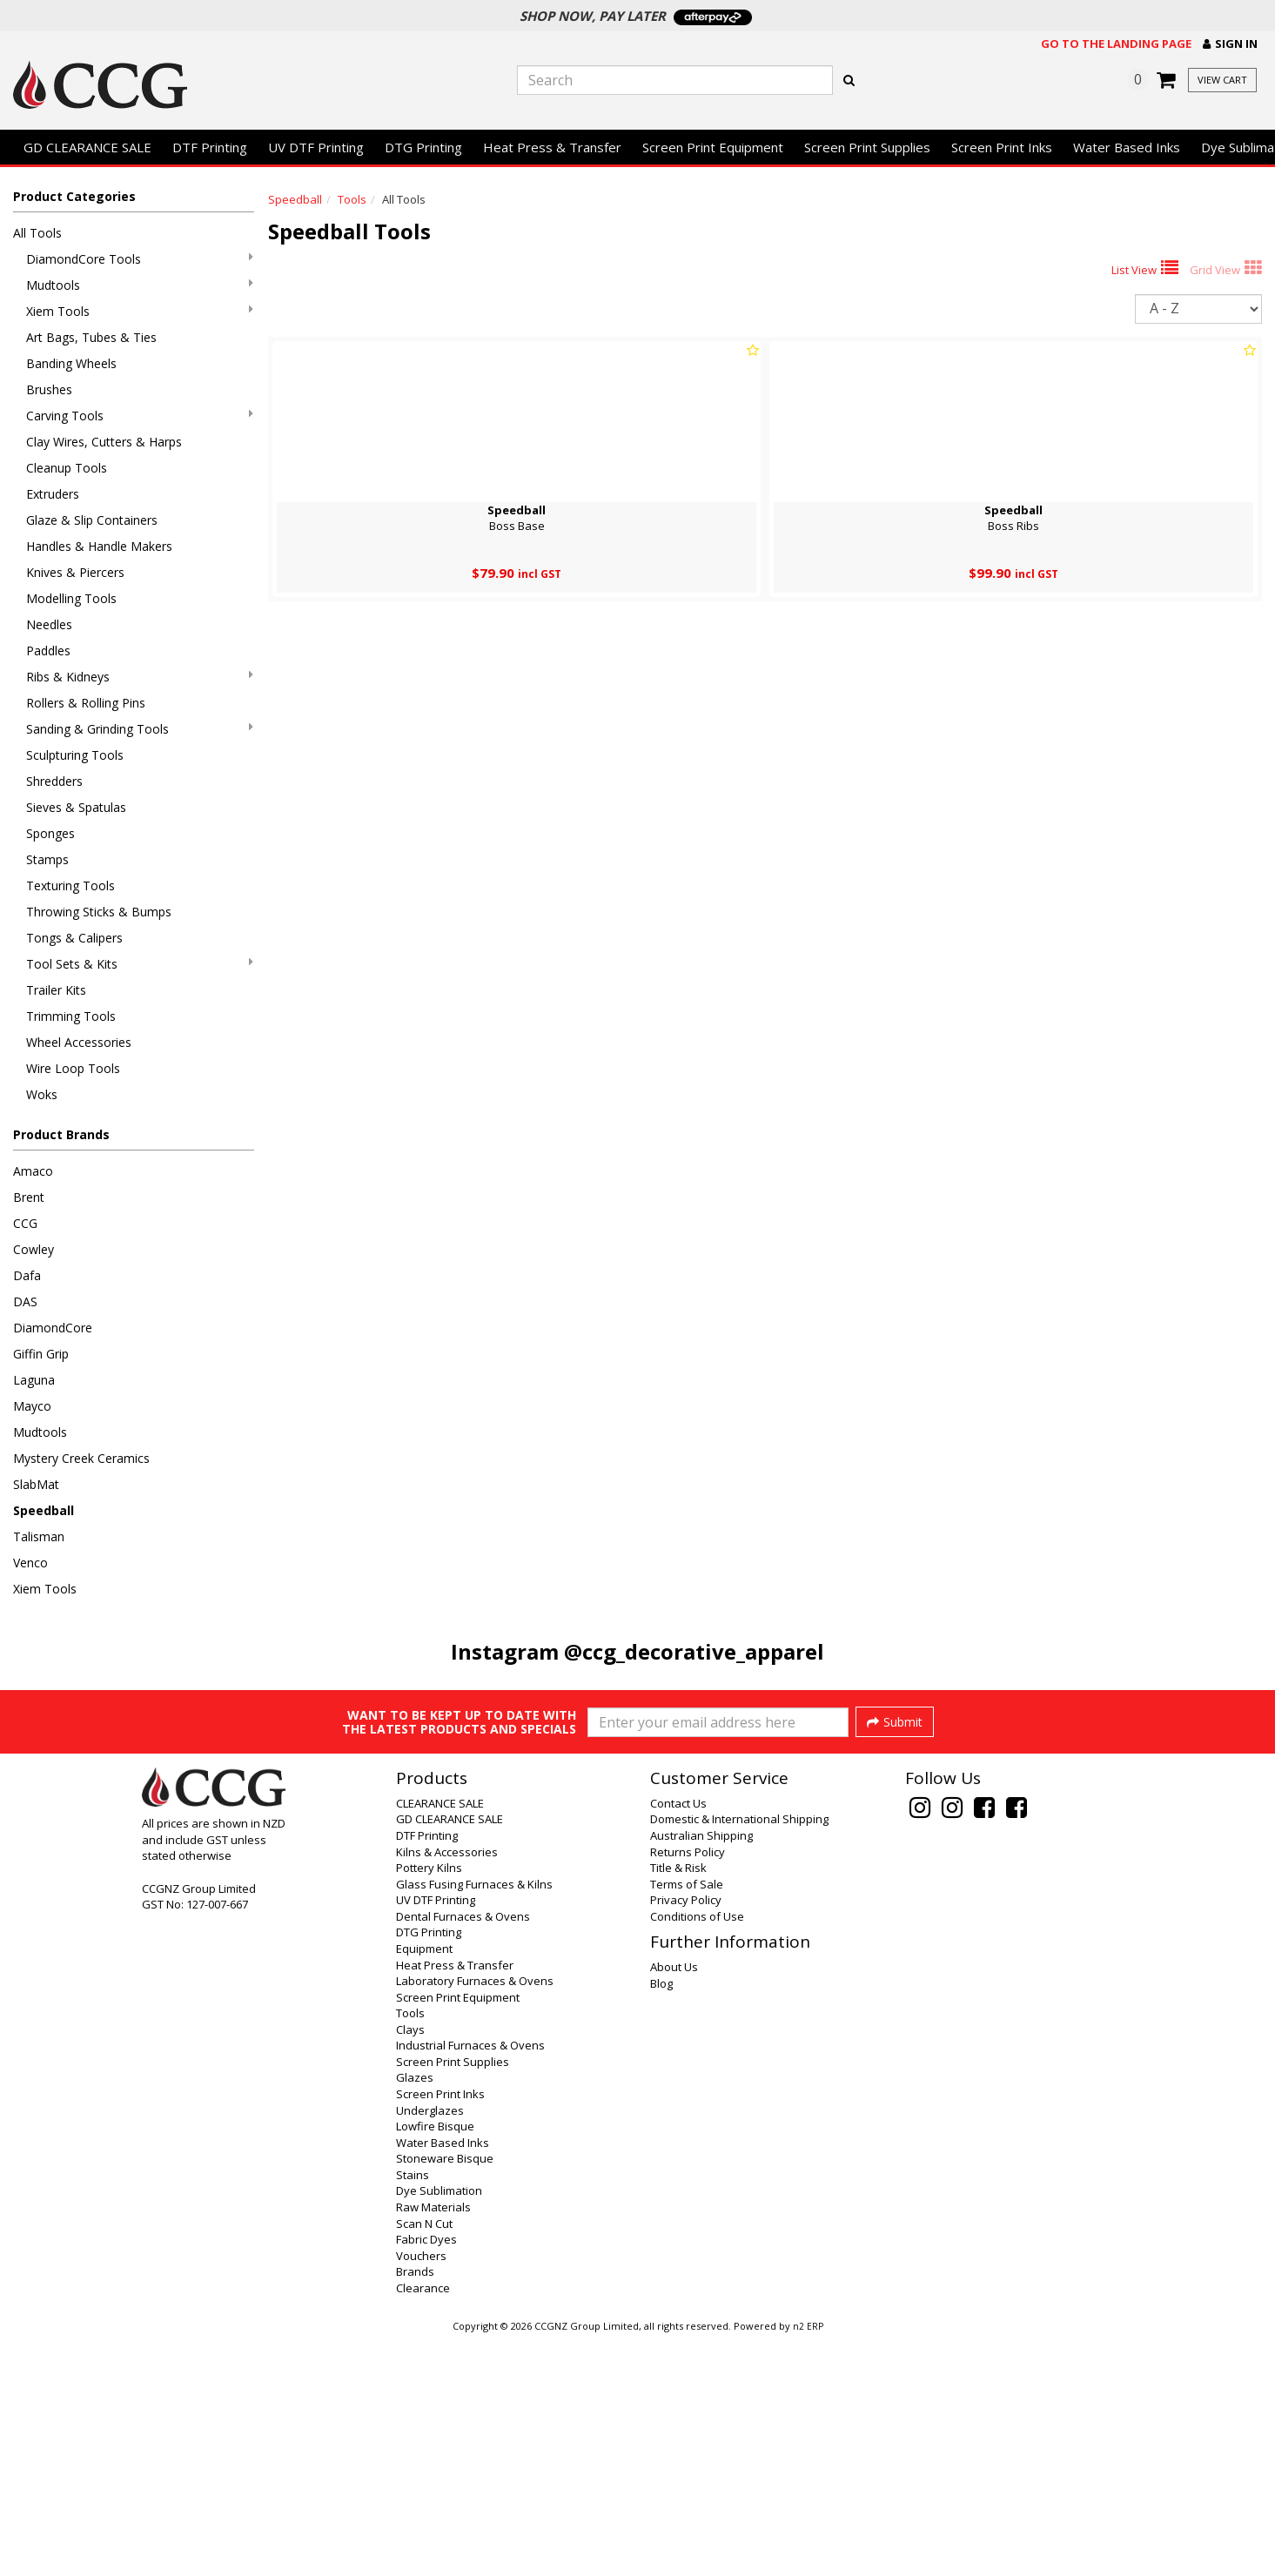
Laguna (34, 1380)
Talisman (38, 1536)
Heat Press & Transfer (552, 147)
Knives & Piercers (75, 572)
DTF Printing (209, 147)
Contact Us (678, 2041)
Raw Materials (433, 2444)
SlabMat (36, 1484)
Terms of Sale (686, 2122)
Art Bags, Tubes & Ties (91, 337)
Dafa (27, 1275)
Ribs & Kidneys (139, 676)
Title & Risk (678, 2105)
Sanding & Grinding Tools (139, 729)
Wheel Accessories (78, 1042)
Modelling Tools (71, 598)
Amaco (33, 1171)
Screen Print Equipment (712, 147)
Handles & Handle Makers (99, 546)
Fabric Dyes (426, 2477)
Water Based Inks (1126, 147)
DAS (25, 1301)
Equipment (424, 2186)
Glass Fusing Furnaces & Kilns (474, 2122)
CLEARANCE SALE (440, 2041)
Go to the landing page (1116, 43)
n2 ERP (808, 2564)
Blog (661, 2221)
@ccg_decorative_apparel (694, 1651)
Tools (352, 199)
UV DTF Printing (316, 147)
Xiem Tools (139, 311)
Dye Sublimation (439, 2428)
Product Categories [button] (74, 196)
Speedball (43, 1510)
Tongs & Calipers (74, 937)
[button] (1230, 44)
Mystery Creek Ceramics (81, 1458)
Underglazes (430, 2348)
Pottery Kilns (429, 2105)
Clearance (423, 2525)
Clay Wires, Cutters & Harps (104, 441)
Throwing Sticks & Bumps (98, 911)
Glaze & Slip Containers (92, 520)
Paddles (48, 650)
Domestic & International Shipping (739, 2056)
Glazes (414, 2315)
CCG (25, 1223)
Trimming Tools (71, 1016)
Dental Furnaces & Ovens (463, 2154)
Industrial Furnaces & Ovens (470, 2283)
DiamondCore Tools (139, 259)
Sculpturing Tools (75, 755)
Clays (410, 2267)
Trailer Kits (56, 990)
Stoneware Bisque (444, 2396)
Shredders (54, 781)
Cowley (33, 1249)
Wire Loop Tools (73, 1068)
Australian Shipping (701, 2073)
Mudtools (139, 285)
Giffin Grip (41, 1353)
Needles (49, 624)
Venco (30, 1562)
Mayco (32, 1406)
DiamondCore (52, 1327)
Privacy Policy (685, 2137)
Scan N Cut (424, 2461)
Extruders (52, 494)
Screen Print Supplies (867, 147)
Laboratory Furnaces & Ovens (475, 2218)
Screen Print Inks (1001, 147)
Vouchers (421, 2493)
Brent (28, 1197)
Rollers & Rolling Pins (85, 702)
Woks (41, 1094)
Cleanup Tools (66, 468)
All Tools (37, 233)
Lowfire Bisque (435, 2363)
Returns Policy (687, 2089)
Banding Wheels (71, 363)
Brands (415, 2509)
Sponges (50, 833)
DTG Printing (423, 147)
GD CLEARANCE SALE (87, 147)
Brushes (49, 389)
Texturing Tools (70, 885)
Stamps (47, 859)
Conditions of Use (697, 2154)
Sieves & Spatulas (76, 807)
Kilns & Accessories (447, 2089)
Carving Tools (139, 415)
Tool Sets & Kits (139, 964)
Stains (412, 2412)
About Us (674, 2204)
